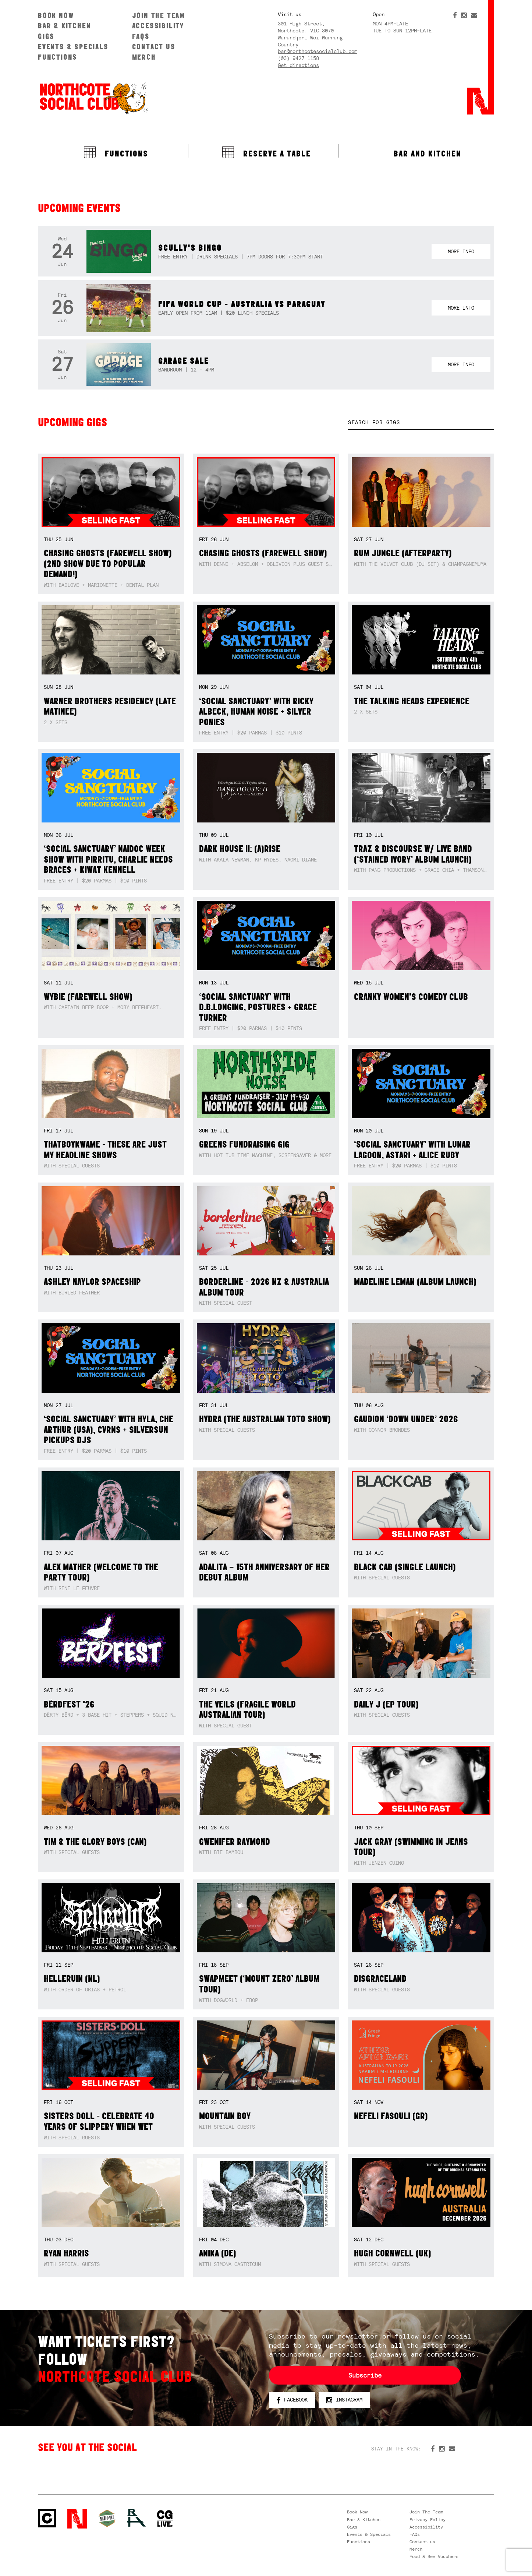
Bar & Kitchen (64, 25)
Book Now (56, 15)
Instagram (344, 2400)
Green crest (107, 2518)
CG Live (165, 2519)
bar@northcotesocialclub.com (317, 51)
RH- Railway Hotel (136, 2518)
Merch (144, 57)
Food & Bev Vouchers (433, 2556)
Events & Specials (73, 46)
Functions (57, 57)
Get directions (298, 65)
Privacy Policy (427, 2520)
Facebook (292, 2400)
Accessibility (158, 25)
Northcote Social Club (93, 97)
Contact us (153, 46)
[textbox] (421, 422)
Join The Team (158, 15)
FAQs (141, 36)
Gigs (46, 36)
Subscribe (365, 2375)
